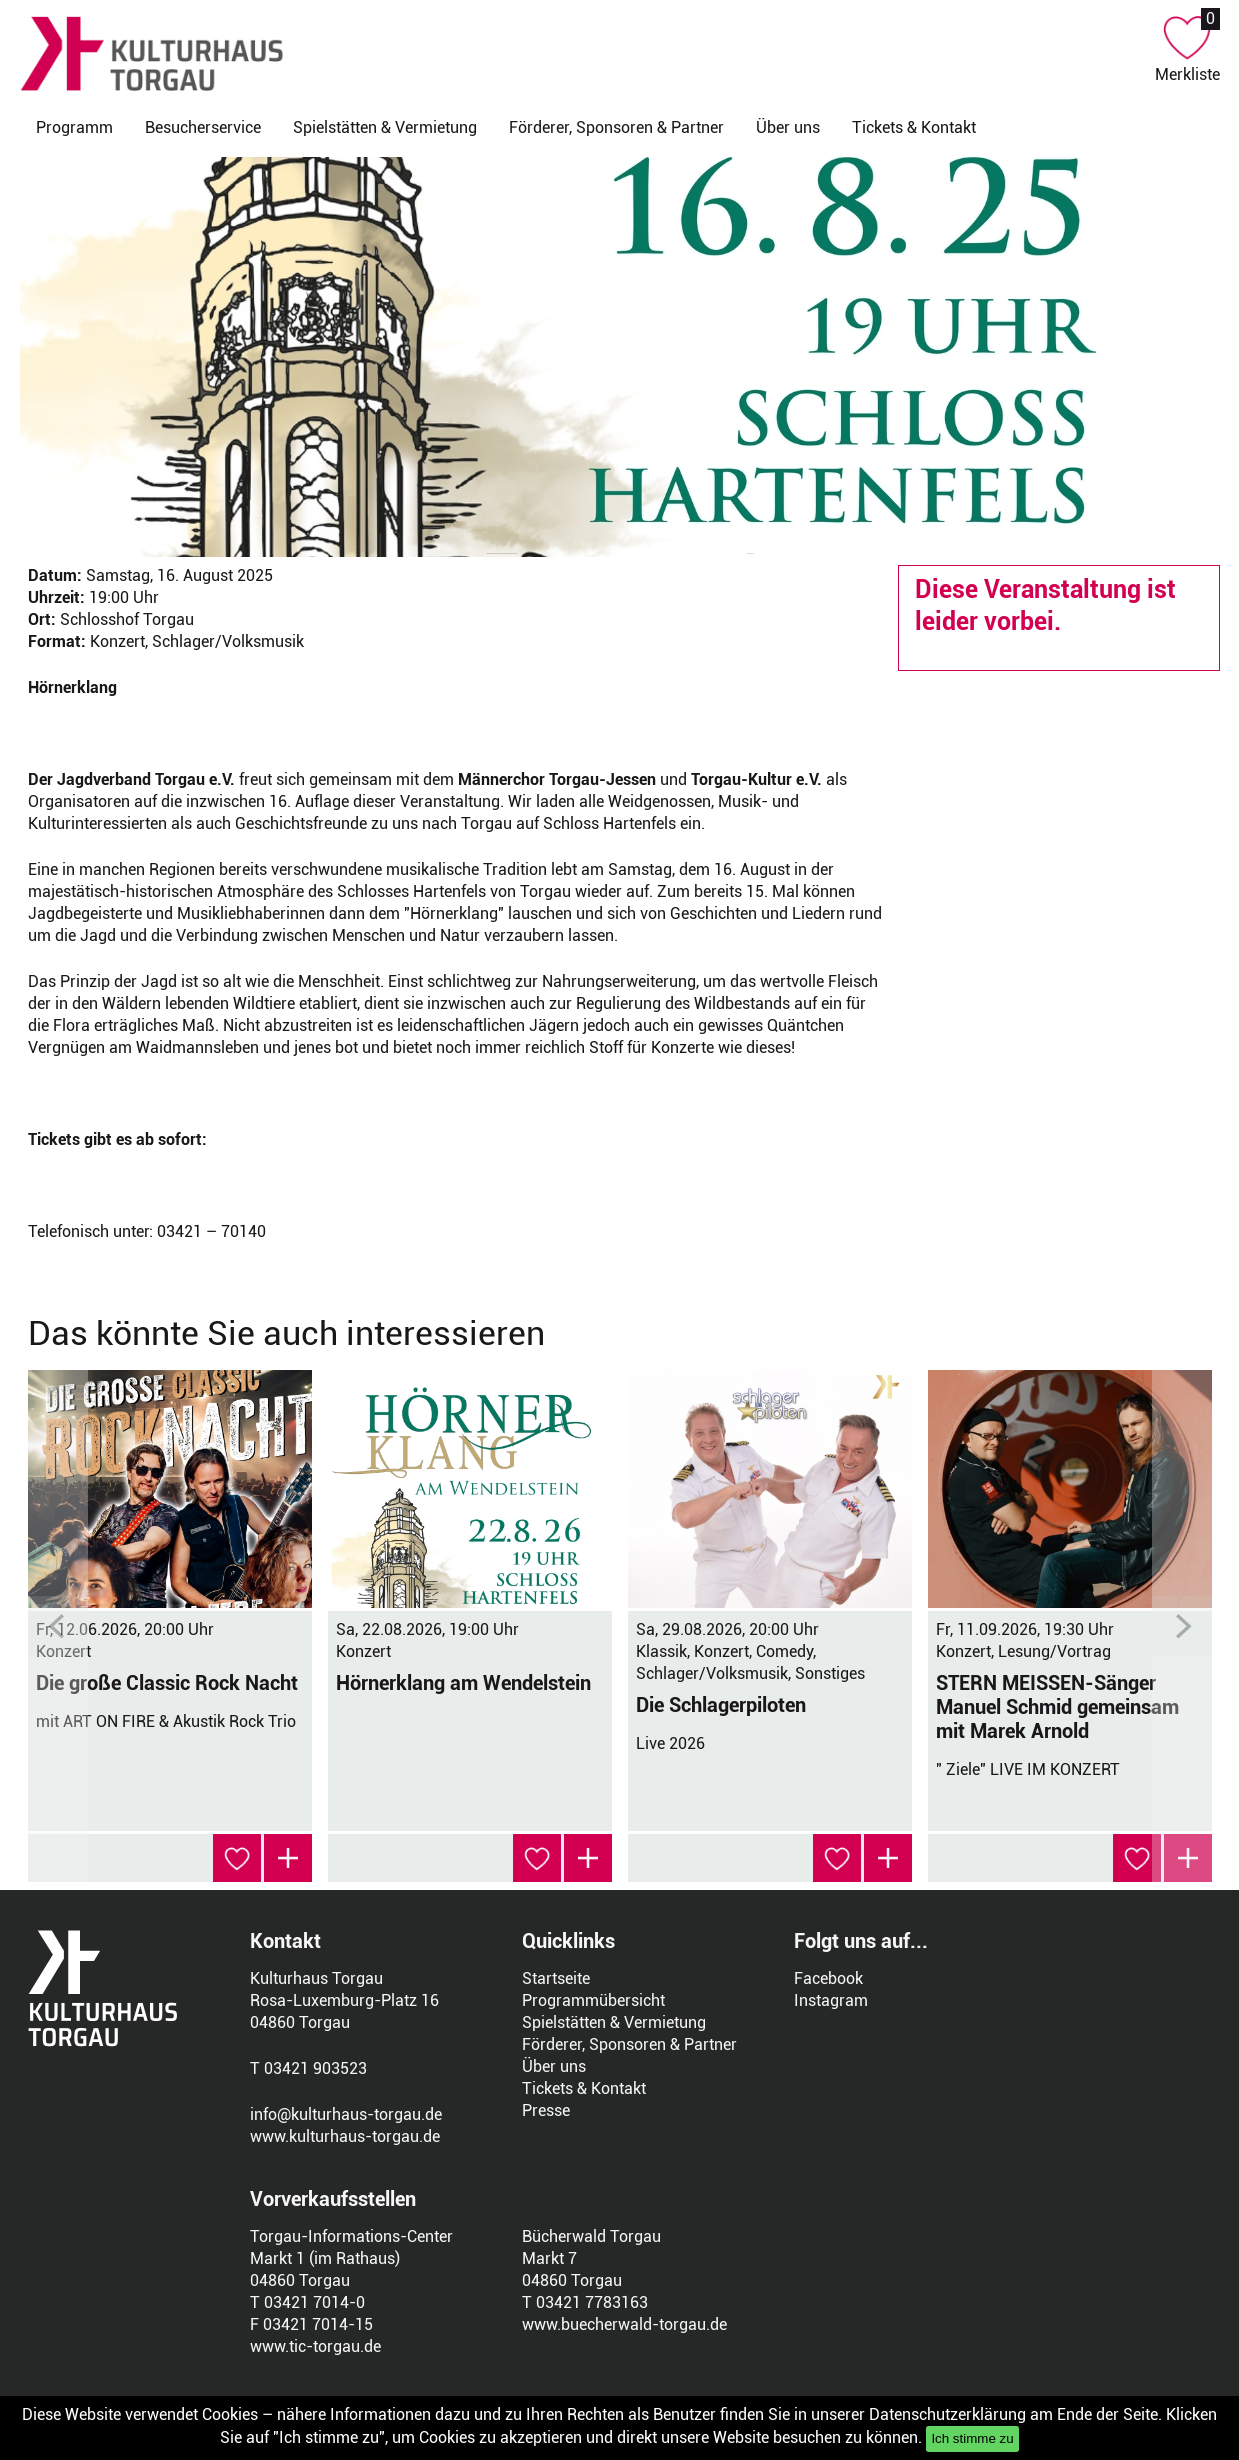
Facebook (828, 1978)
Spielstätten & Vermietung (385, 127)
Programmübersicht (593, 2000)
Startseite (556, 1978)
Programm (74, 127)
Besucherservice (203, 127)
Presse (546, 2110)
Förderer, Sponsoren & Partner (616, 127)
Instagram (831, 2000)
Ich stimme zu (972, 2438)
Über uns (788, 127)
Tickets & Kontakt (914, 127)
